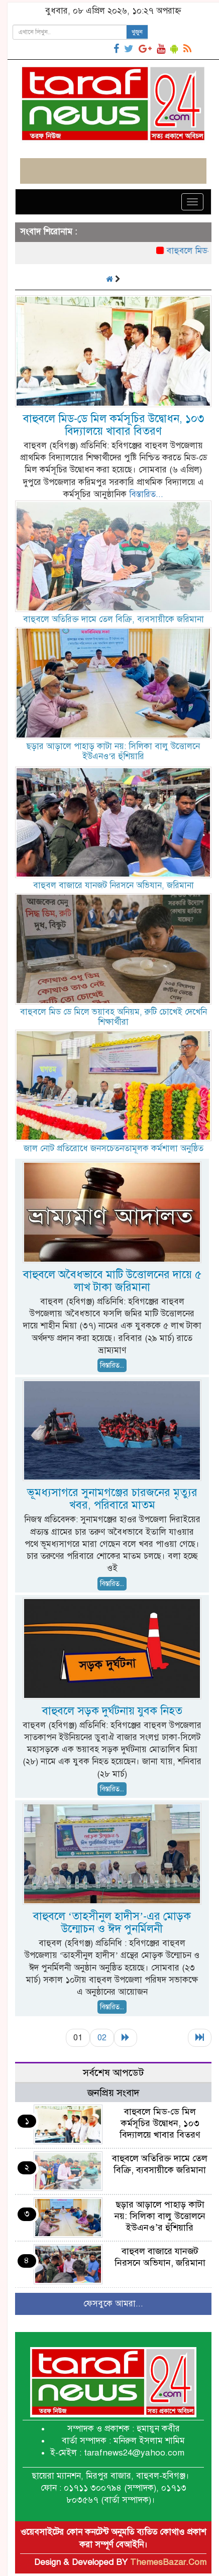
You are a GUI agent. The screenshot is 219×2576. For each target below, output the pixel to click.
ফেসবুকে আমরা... (113, 2303)
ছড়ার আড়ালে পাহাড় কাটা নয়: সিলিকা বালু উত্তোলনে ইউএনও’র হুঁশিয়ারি (113, 751)
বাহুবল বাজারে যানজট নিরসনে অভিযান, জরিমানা (113, 885)
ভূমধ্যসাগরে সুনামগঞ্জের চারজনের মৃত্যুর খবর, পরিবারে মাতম (112, 1499)
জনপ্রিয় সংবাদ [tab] (113, 2093)
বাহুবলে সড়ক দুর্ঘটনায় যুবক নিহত (112, 1711)
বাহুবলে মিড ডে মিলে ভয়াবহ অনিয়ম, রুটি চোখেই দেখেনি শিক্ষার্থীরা (113, 1017)
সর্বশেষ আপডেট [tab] (113, 2072)
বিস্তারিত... (146, 494)
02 (101, 2037)
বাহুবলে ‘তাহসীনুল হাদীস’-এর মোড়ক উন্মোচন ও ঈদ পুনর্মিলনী (112, 1922)
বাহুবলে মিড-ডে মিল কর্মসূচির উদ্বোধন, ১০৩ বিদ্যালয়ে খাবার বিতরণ (113, 425)
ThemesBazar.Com (168, 2562)
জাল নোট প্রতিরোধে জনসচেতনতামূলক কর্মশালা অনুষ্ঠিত (113, 1148)
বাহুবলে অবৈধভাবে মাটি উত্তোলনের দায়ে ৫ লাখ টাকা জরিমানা (112, 1281)
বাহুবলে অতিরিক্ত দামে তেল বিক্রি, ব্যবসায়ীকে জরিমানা (113, 619)
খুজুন (137, 32)
